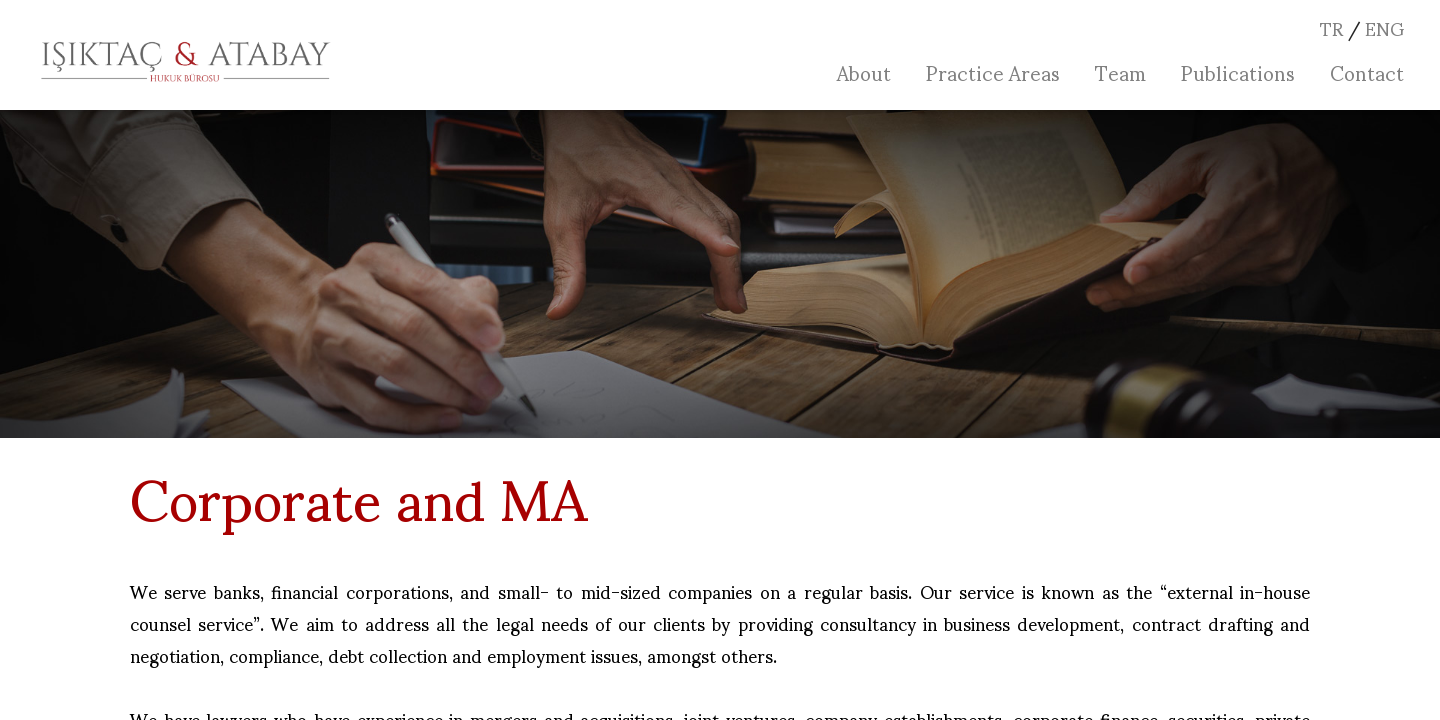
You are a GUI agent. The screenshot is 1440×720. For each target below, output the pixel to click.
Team (1120, 72)
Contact (1367, 72)
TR (1331, 27)
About (864, 72)
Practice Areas (993, 72)
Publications (1238, 72)
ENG (1384, 27)
